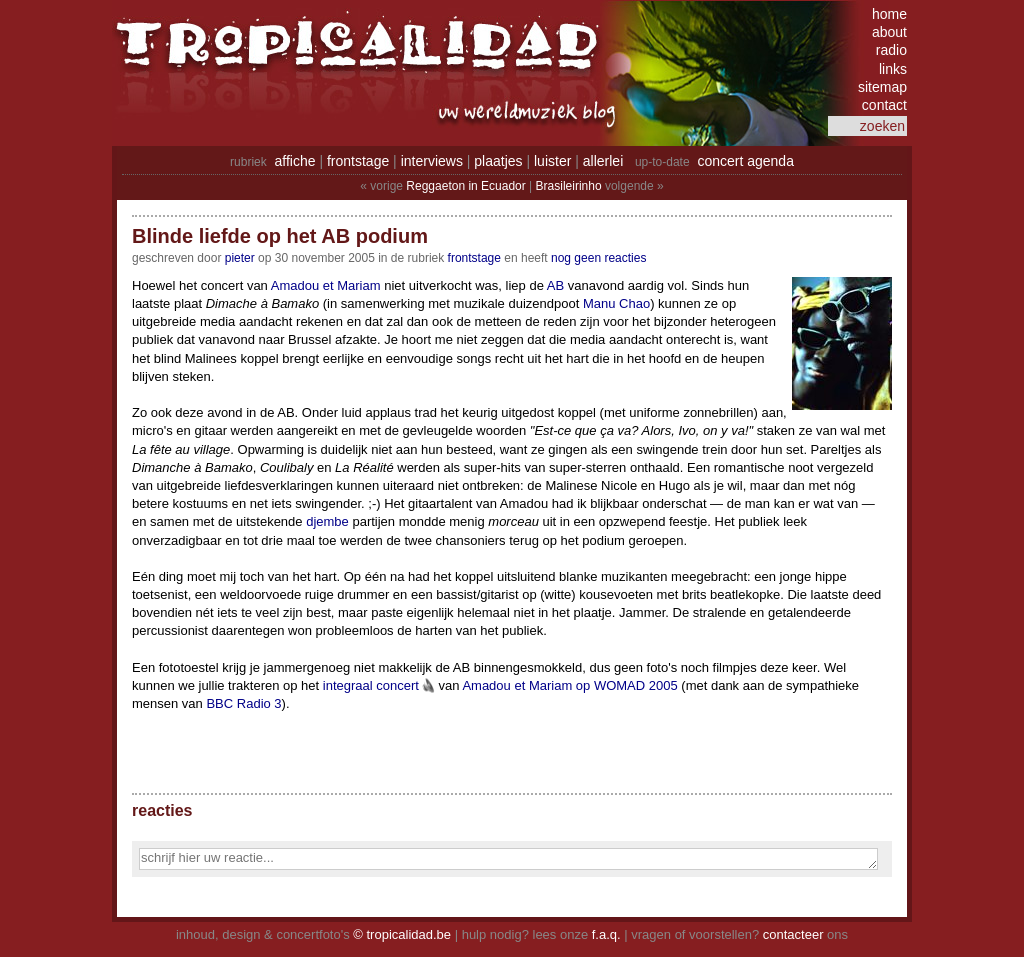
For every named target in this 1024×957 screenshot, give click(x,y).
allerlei (603, 161)
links (893, 69)
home (889, 14)
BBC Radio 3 (243, 703)
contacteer (793, 934)
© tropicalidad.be (402, 934)
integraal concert (371, 685)
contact (884, 105)
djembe (327, 521)
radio (891, 50)
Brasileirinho (569, 186)
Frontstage (474, 258)
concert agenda (745, 161)
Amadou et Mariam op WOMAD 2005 (569, 685)
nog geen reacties (598, 258)
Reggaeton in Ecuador (465, 186)
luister (552, 161)
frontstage (358, 161)
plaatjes (498, 161)
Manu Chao (616, 303)
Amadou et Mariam (326, 285)
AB (555, 285)
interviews (432, 161)
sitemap (882, 87)
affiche (295, 161)
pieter (240, 258)
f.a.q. (606, 934)
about (889, 32)
